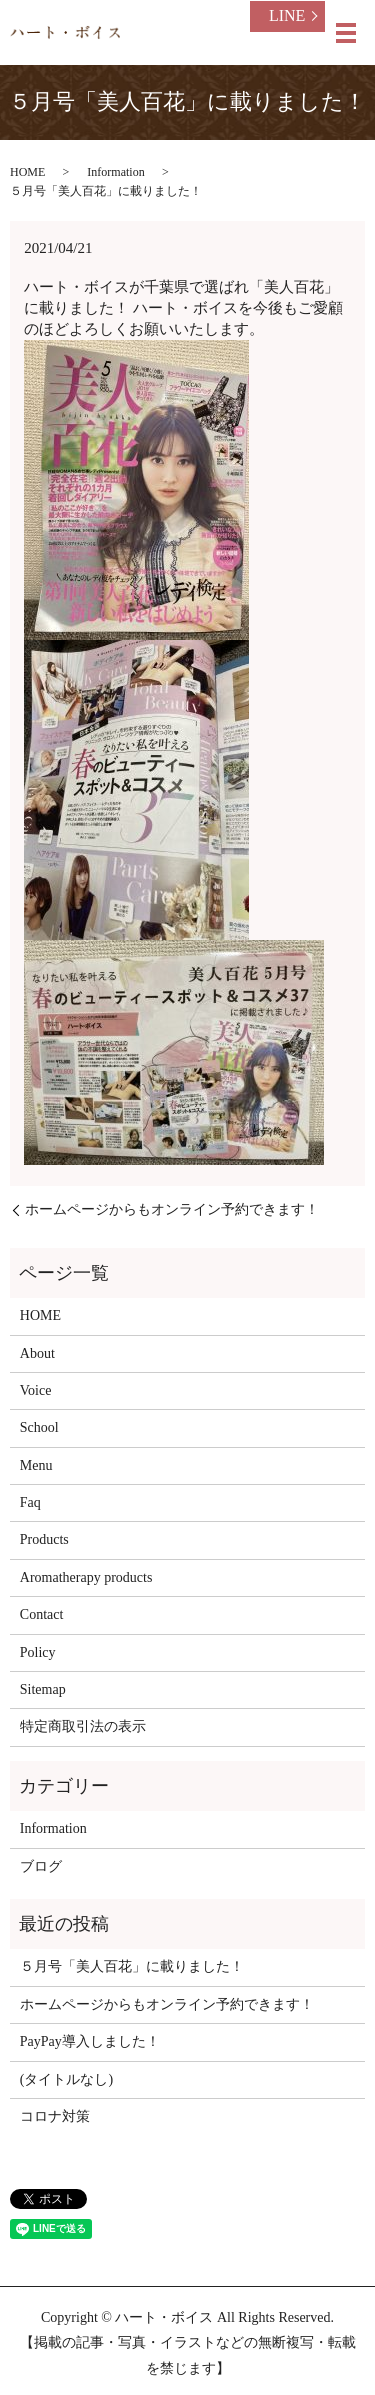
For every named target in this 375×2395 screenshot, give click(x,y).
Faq (30, 1502)
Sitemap (43, 1689)
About (37, 1353)
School (39, 1427)
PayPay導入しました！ (90, 2041)
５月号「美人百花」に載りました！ (132, 1966)
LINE (287, 15)
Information (115, 172)
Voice (36, 1390)
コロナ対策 (55, 2116)
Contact (42, 1614)
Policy (38, 1652)
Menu (36, 1465)
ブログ (41, 1866)
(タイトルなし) (66, 2079)
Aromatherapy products (86, 1577)
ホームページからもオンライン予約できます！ (172, 1209)
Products (44, 1539)
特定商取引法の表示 (83, 1726)
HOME (27, 172)
